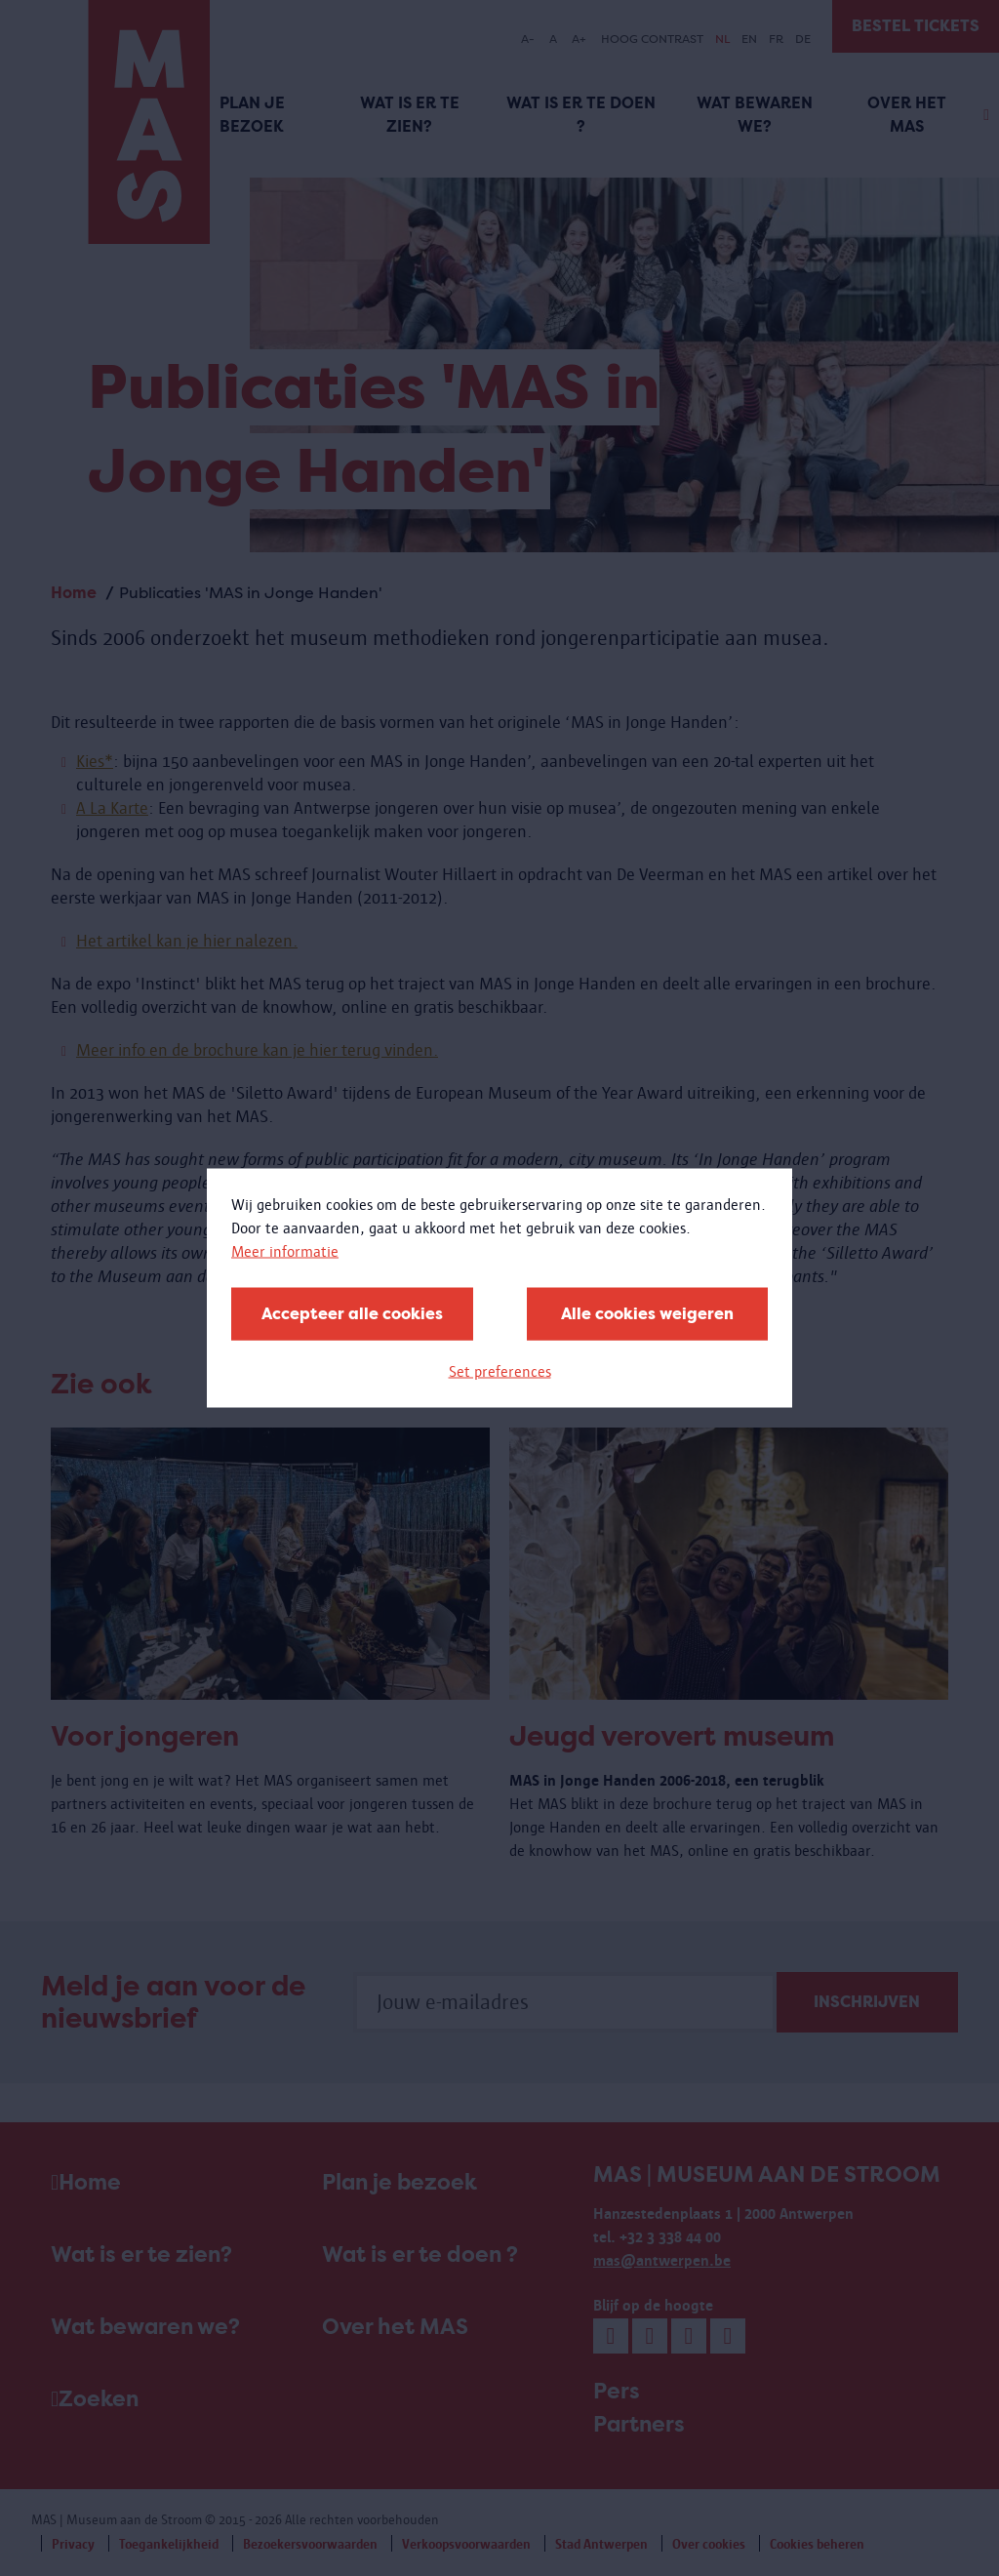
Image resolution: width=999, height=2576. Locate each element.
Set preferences (500, 1371)
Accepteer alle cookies (352, 1314)
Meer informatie (285, 1251)
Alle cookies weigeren (647, 1314)
